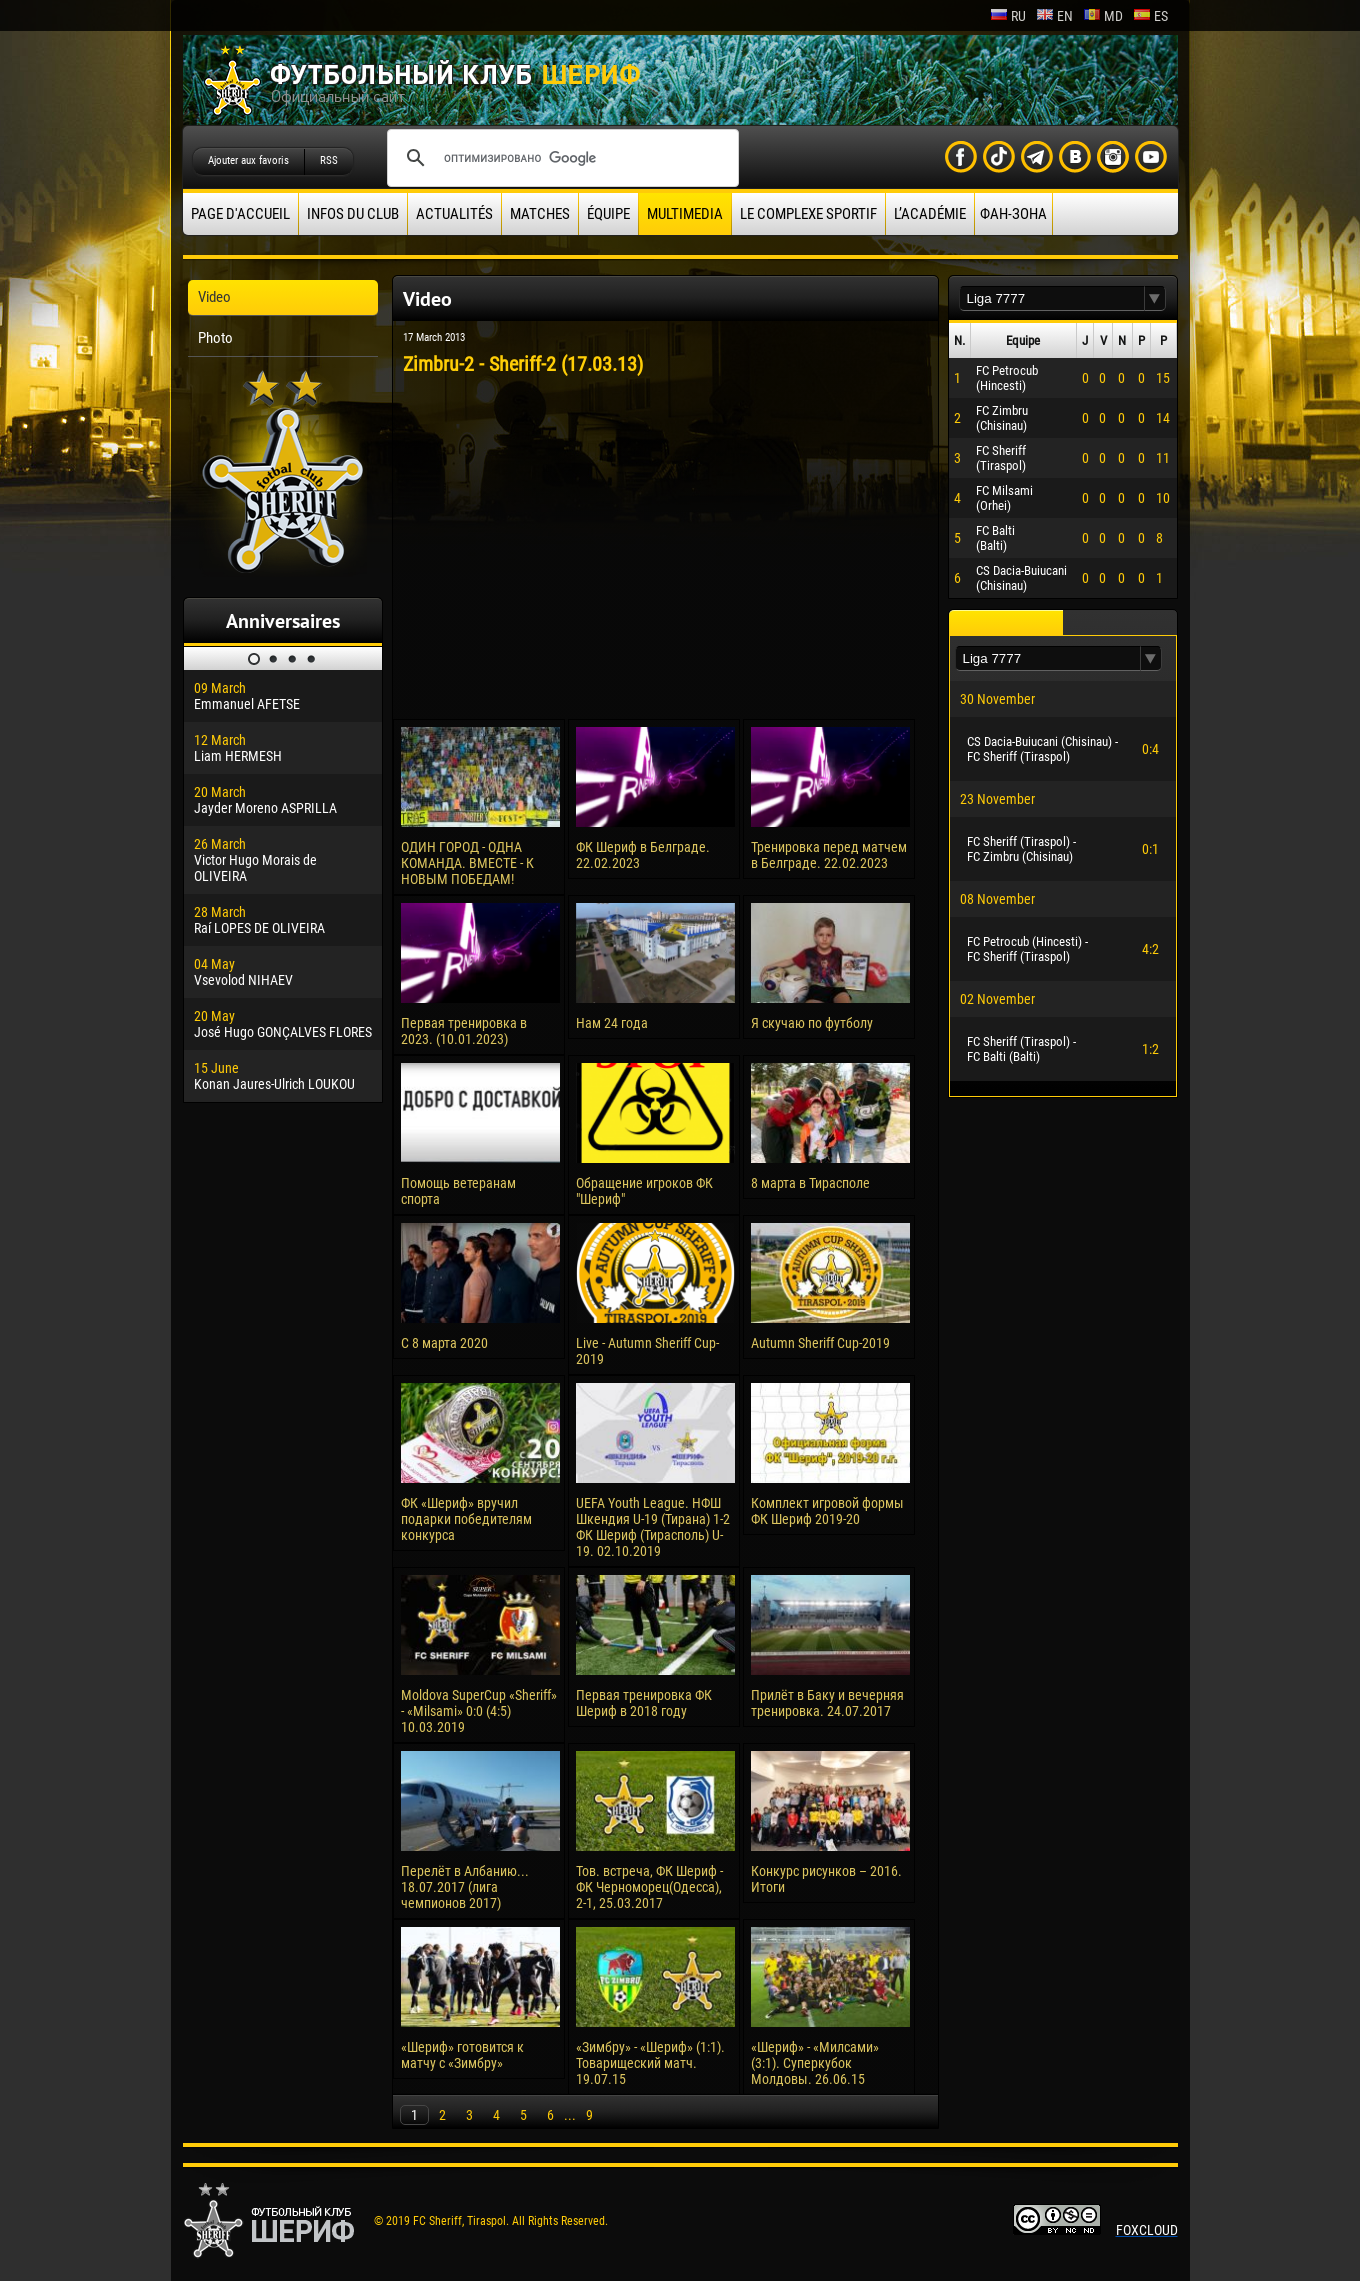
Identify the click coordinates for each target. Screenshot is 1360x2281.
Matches (540, 214)
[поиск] (560, 158)
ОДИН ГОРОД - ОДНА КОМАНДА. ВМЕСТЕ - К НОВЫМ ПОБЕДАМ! (467, 863)
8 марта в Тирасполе (810, 1183)
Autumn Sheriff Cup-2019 (820, 1343)
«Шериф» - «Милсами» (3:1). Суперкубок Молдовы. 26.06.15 (815, 2063)
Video (214, 297)
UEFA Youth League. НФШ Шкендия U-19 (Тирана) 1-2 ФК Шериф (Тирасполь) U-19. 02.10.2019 (653, 1527)
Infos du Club (353, 214)
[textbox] (1052, 298)
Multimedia (685, 214)
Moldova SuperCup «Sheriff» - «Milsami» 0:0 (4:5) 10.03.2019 (479, 1711)
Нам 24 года (612, 1023)
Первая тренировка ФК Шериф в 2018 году (644, 1703)
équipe (608, 214)
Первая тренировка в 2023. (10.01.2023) (464, 1031)
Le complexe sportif (808, 214)
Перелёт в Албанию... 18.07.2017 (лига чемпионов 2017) (465, 1887)
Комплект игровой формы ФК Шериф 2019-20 (827, 1511)
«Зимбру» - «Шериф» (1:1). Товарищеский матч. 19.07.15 (650, 2063)
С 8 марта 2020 (444, 1343)
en (1054, 16)
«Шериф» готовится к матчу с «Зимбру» (462, 2055)
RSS (329, 160)
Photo (215, 338)
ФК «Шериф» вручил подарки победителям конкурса (466, 1519)
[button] (1155, 298)
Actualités (454, 214)
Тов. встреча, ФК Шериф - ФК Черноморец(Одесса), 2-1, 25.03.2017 (649, 1887)
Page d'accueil (240, 214)
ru (1008, 16)
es (1150, 16)
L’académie (930, 214)
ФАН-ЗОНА (1013, 214)
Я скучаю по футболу (812, 1023)
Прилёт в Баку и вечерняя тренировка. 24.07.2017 (827, 1703)
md (1103, 16)
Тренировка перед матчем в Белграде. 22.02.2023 (829, 855)
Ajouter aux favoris (248, 160)
